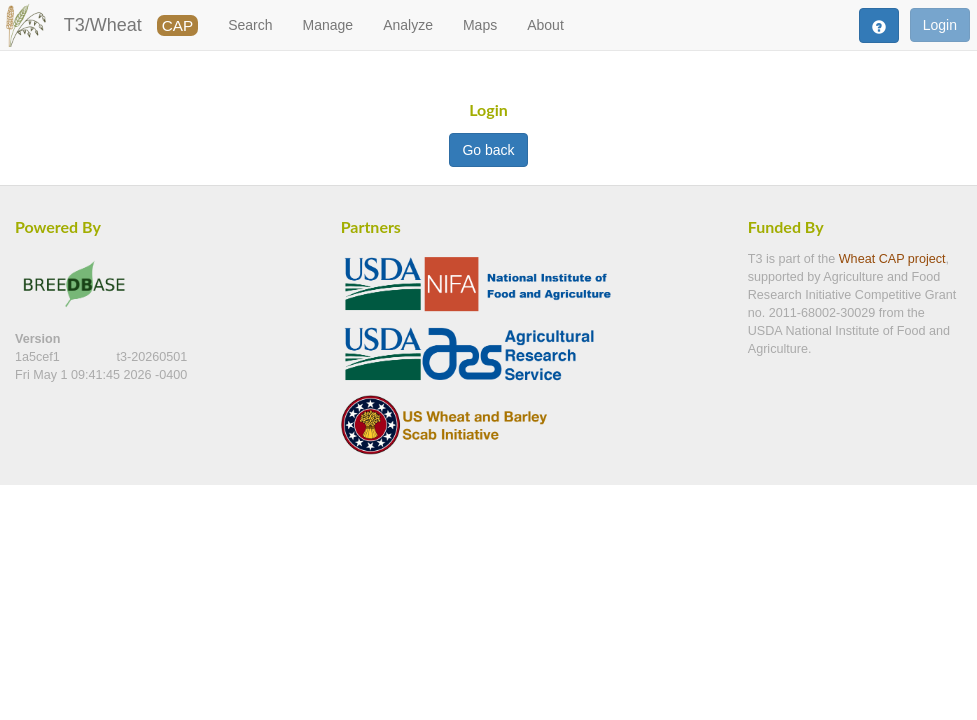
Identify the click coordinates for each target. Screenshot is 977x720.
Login (940, 25)
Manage (328, 25)
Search (250, 25)
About (545, 25)
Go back (488, 150)
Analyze (408, 25)
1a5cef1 (39, 357)
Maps (480, 25)
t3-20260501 (152, 357)
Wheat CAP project (892, 259)
